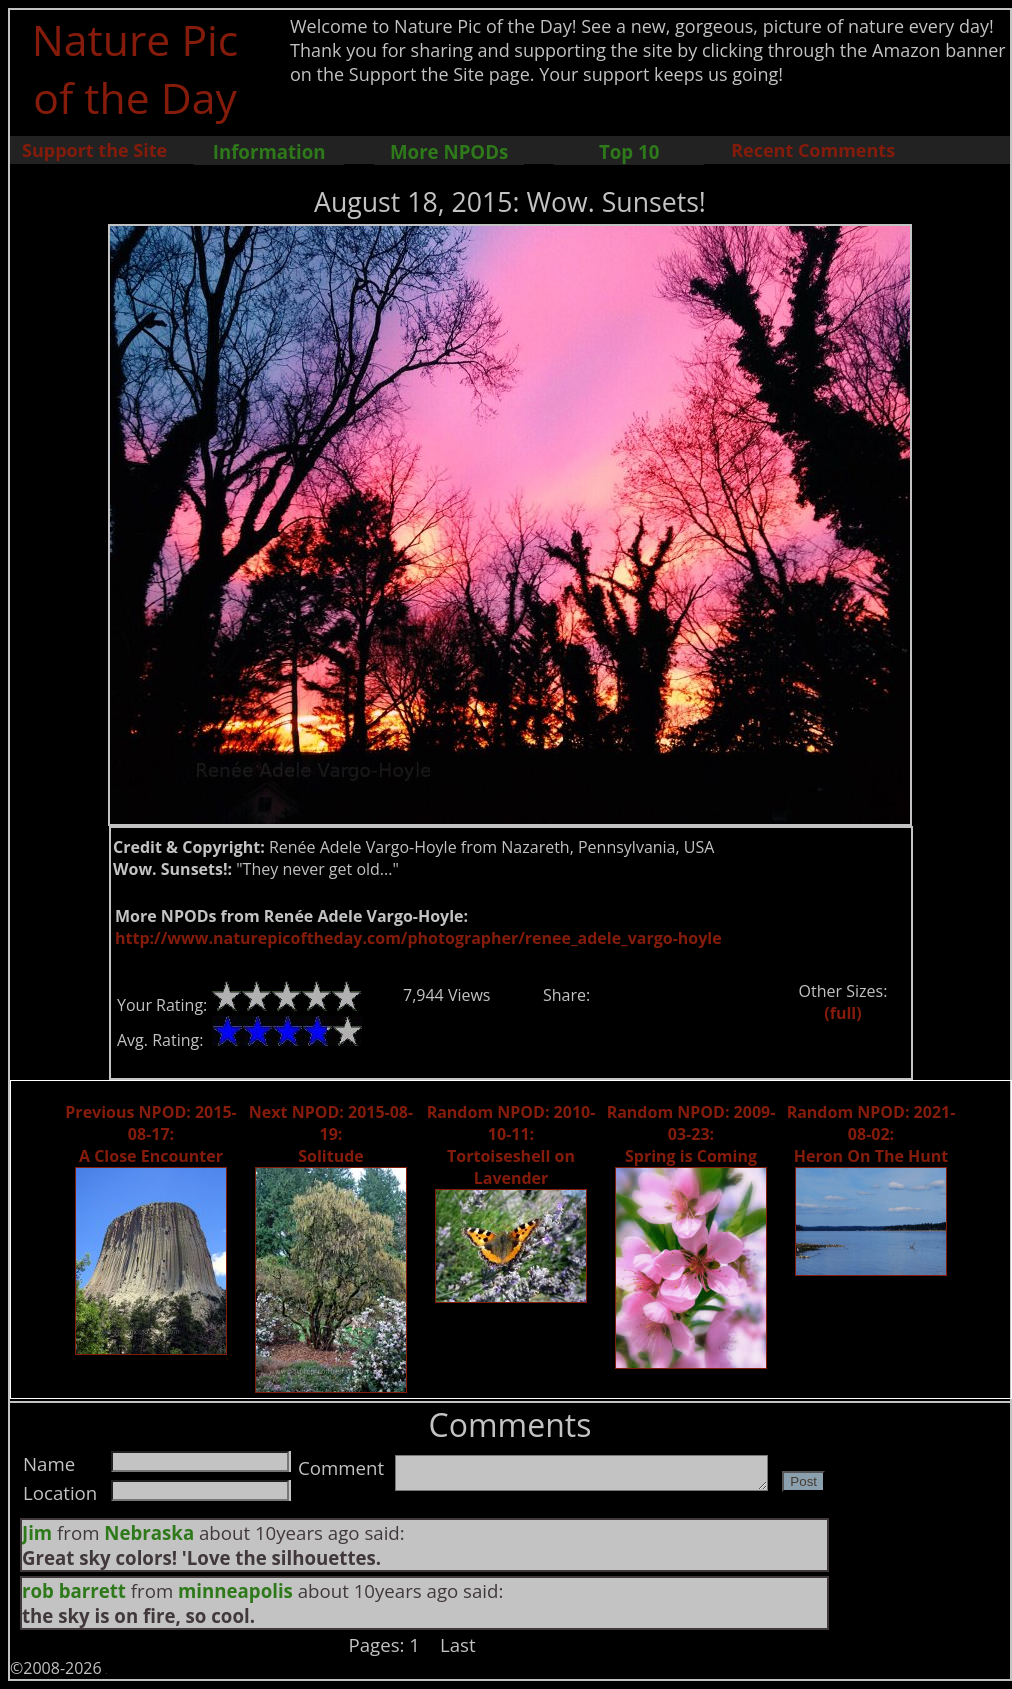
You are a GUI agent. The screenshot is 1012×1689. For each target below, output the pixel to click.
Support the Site (94, 150)
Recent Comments (813, 150)
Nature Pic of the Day (135, 68)
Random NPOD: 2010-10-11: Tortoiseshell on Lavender (511, 1145)
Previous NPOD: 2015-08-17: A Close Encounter (150, 1134)
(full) (842, 1013)
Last (458, 1644)
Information (269, 151)
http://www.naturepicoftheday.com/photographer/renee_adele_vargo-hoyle (418, 938)
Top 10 (629, 151)
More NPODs (449, 151)
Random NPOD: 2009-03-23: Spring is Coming (691, 1134)
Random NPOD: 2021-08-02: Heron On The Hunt (871, 1134)
